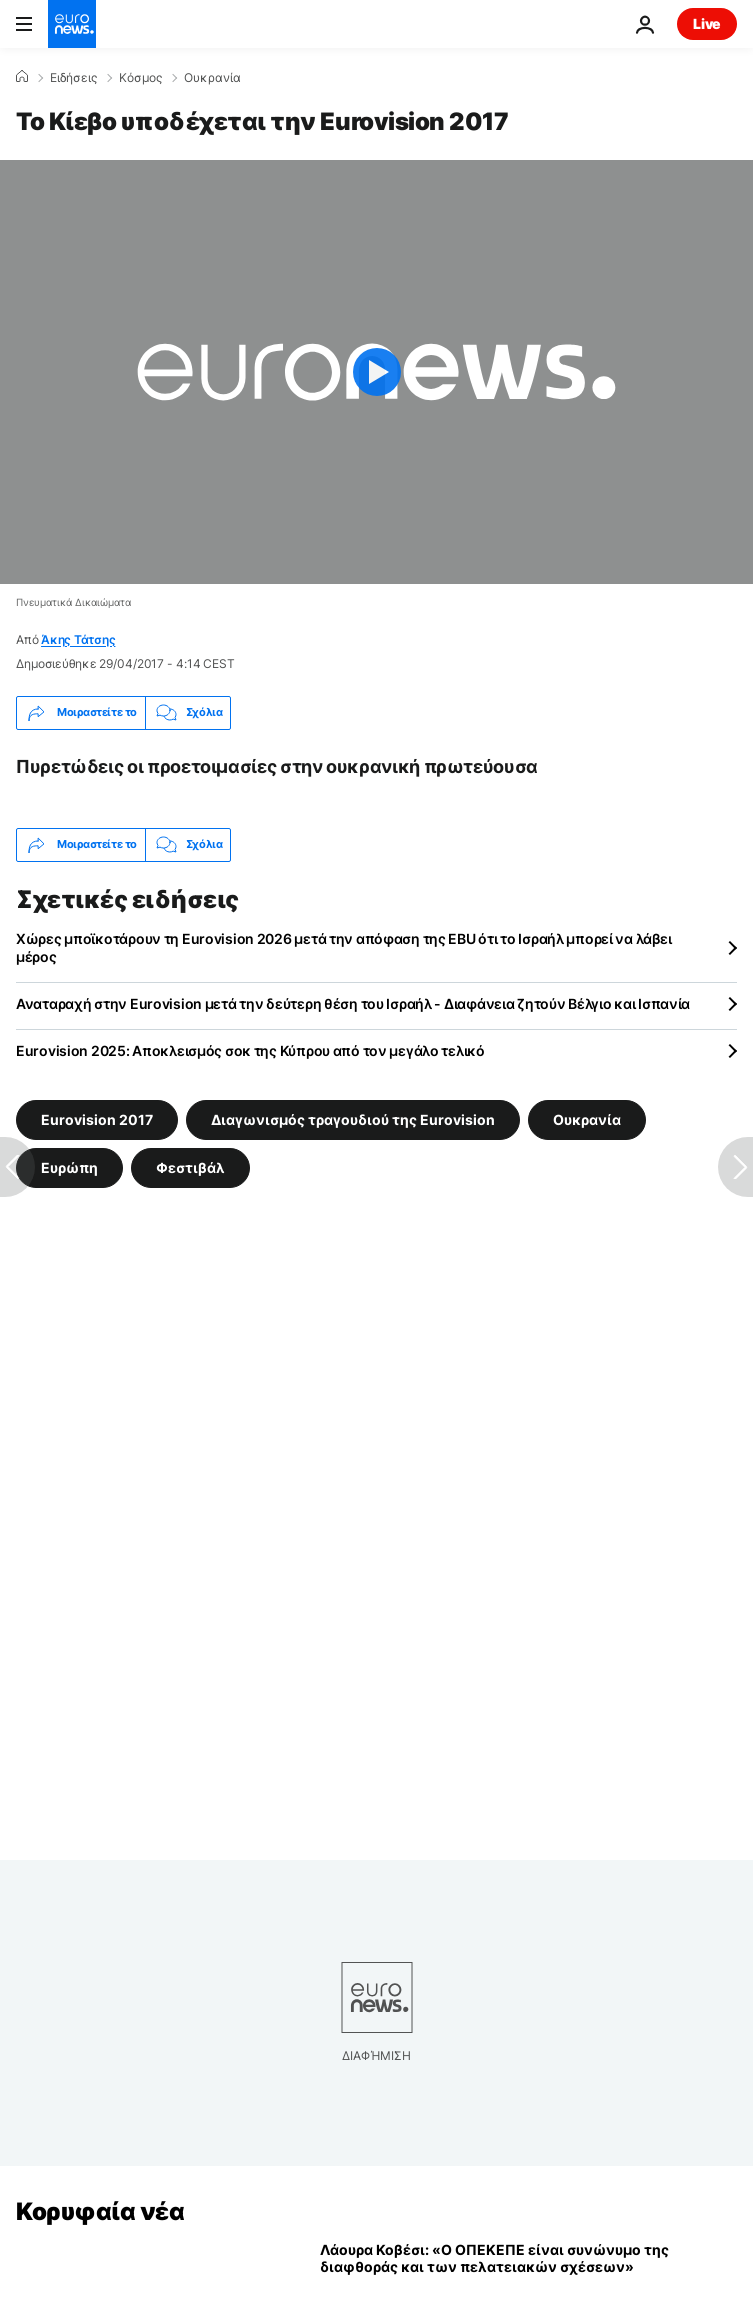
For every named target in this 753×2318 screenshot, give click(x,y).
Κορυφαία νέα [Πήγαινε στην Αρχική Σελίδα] (100, 2211)
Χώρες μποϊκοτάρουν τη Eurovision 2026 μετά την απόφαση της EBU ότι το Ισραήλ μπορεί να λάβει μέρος (343, 947)
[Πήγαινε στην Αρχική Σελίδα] (72, 24)
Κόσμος (140, 78)
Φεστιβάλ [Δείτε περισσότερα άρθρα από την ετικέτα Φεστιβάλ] (190, 1166)
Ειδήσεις (73, 78)
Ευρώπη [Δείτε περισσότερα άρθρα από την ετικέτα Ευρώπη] (69, 1166)
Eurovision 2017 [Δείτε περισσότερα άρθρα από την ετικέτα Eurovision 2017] (97, 1118)
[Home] (22, 77)
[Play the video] (376, 372)
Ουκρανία (212, 78)
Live (707, 23)
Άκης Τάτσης (78, 639)
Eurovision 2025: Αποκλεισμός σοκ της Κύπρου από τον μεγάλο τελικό (250, 1050)
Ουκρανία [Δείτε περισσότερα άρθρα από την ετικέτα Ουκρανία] (587, 1118)
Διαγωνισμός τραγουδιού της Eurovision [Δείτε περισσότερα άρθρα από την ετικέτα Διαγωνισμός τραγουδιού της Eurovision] (353, 1118)
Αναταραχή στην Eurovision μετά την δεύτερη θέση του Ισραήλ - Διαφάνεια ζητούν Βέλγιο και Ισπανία (353, 1003)
